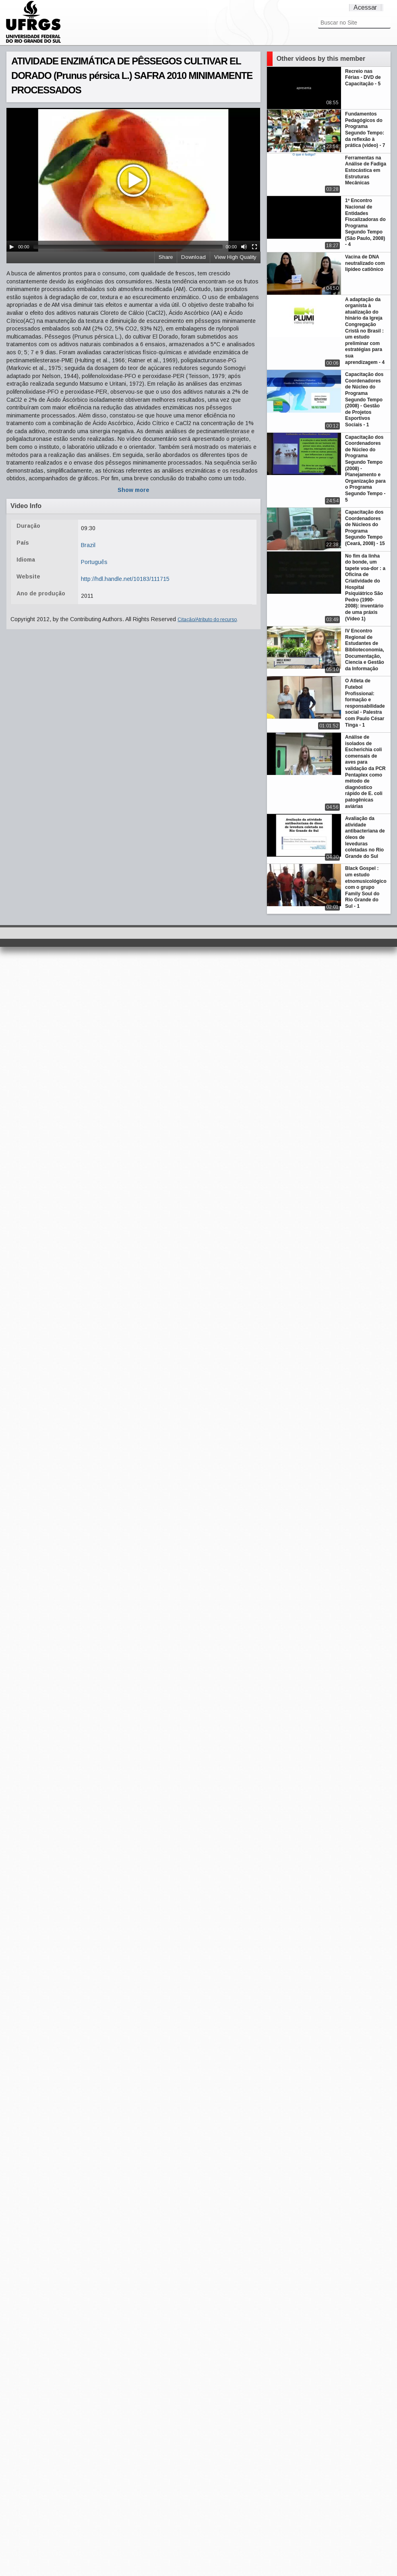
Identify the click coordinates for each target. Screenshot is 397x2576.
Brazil (88, 545)
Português (94, 562)
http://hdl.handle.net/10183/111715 (125, 579)
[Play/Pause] (11, 247)
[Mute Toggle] (244, 247)
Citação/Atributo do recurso (207, 619)
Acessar (365, 7)
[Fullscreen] (254, 247)
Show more (133, 490)
